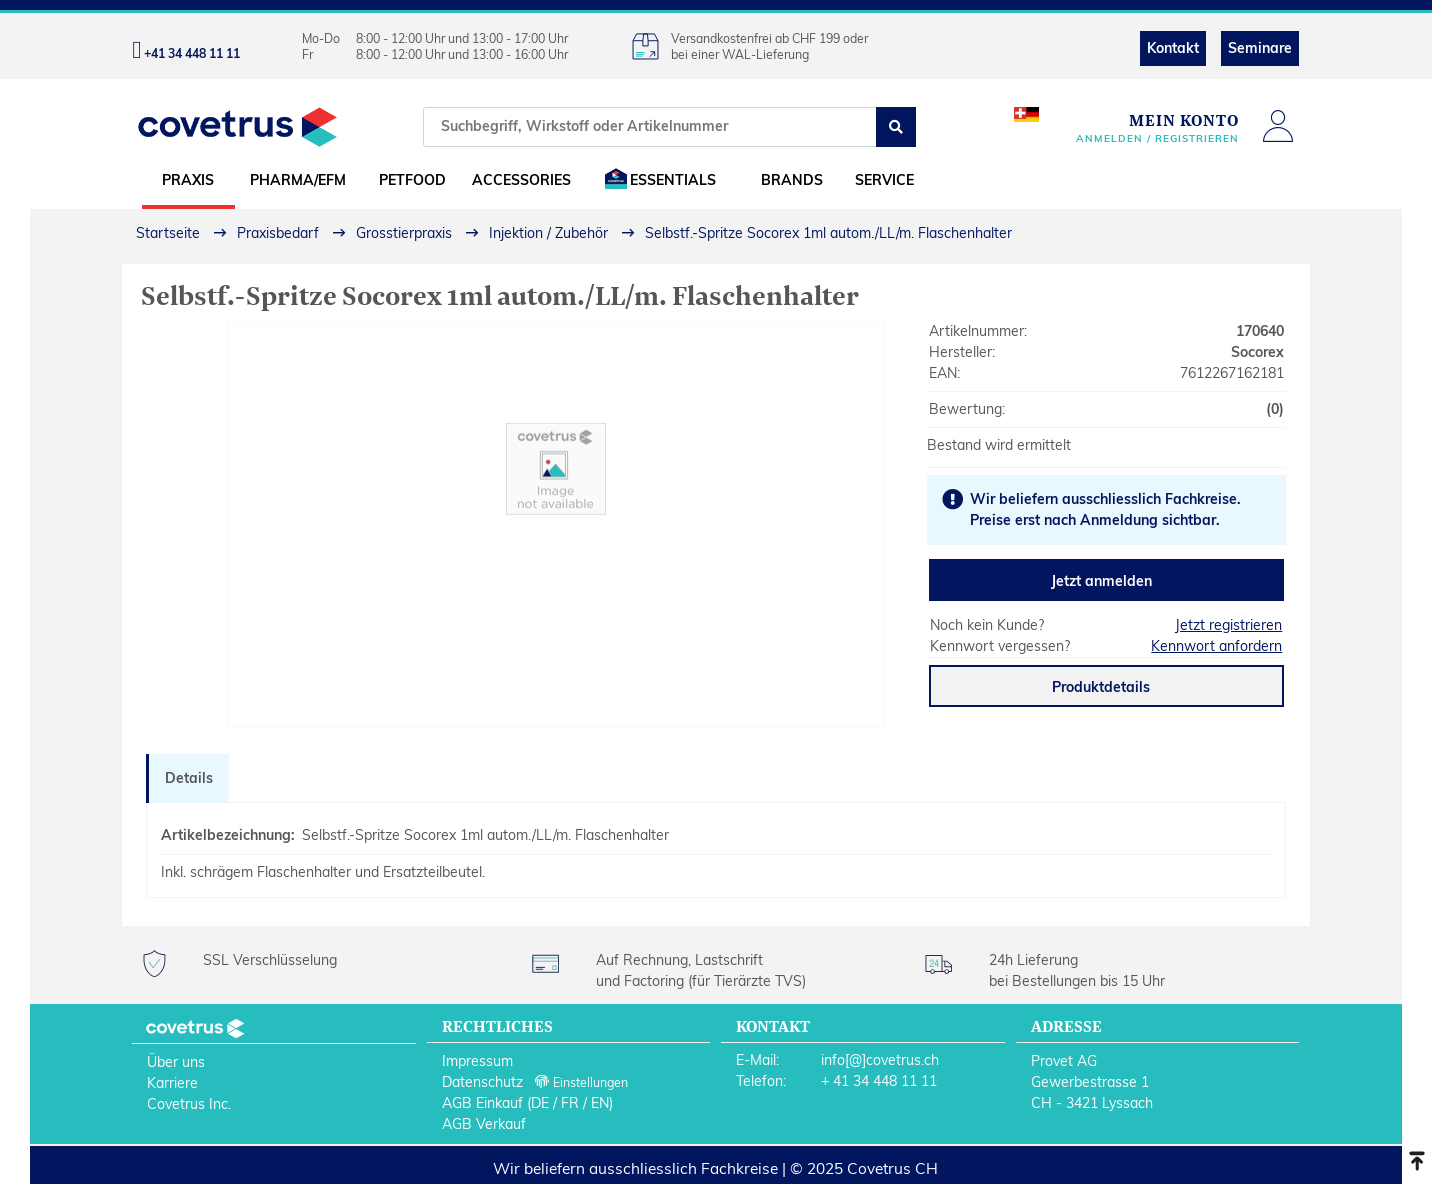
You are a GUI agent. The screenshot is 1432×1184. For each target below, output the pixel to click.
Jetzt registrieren (1228, 625)
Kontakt (1173, 48)
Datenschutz (482, 1082)
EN (600, 1103)
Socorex (1257, 352)
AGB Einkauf (482, 1103)
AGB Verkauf (484, 1124)
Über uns (176, 1062)
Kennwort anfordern (1216, 646)
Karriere (172, 1083)
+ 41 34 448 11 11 (879, 1081)
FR (570, 1103)
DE (540, 1103)
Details (189, 778)
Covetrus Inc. (189, 1104)
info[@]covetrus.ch (880, 1060)
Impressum (477, 1061)
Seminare (1260, 48)
